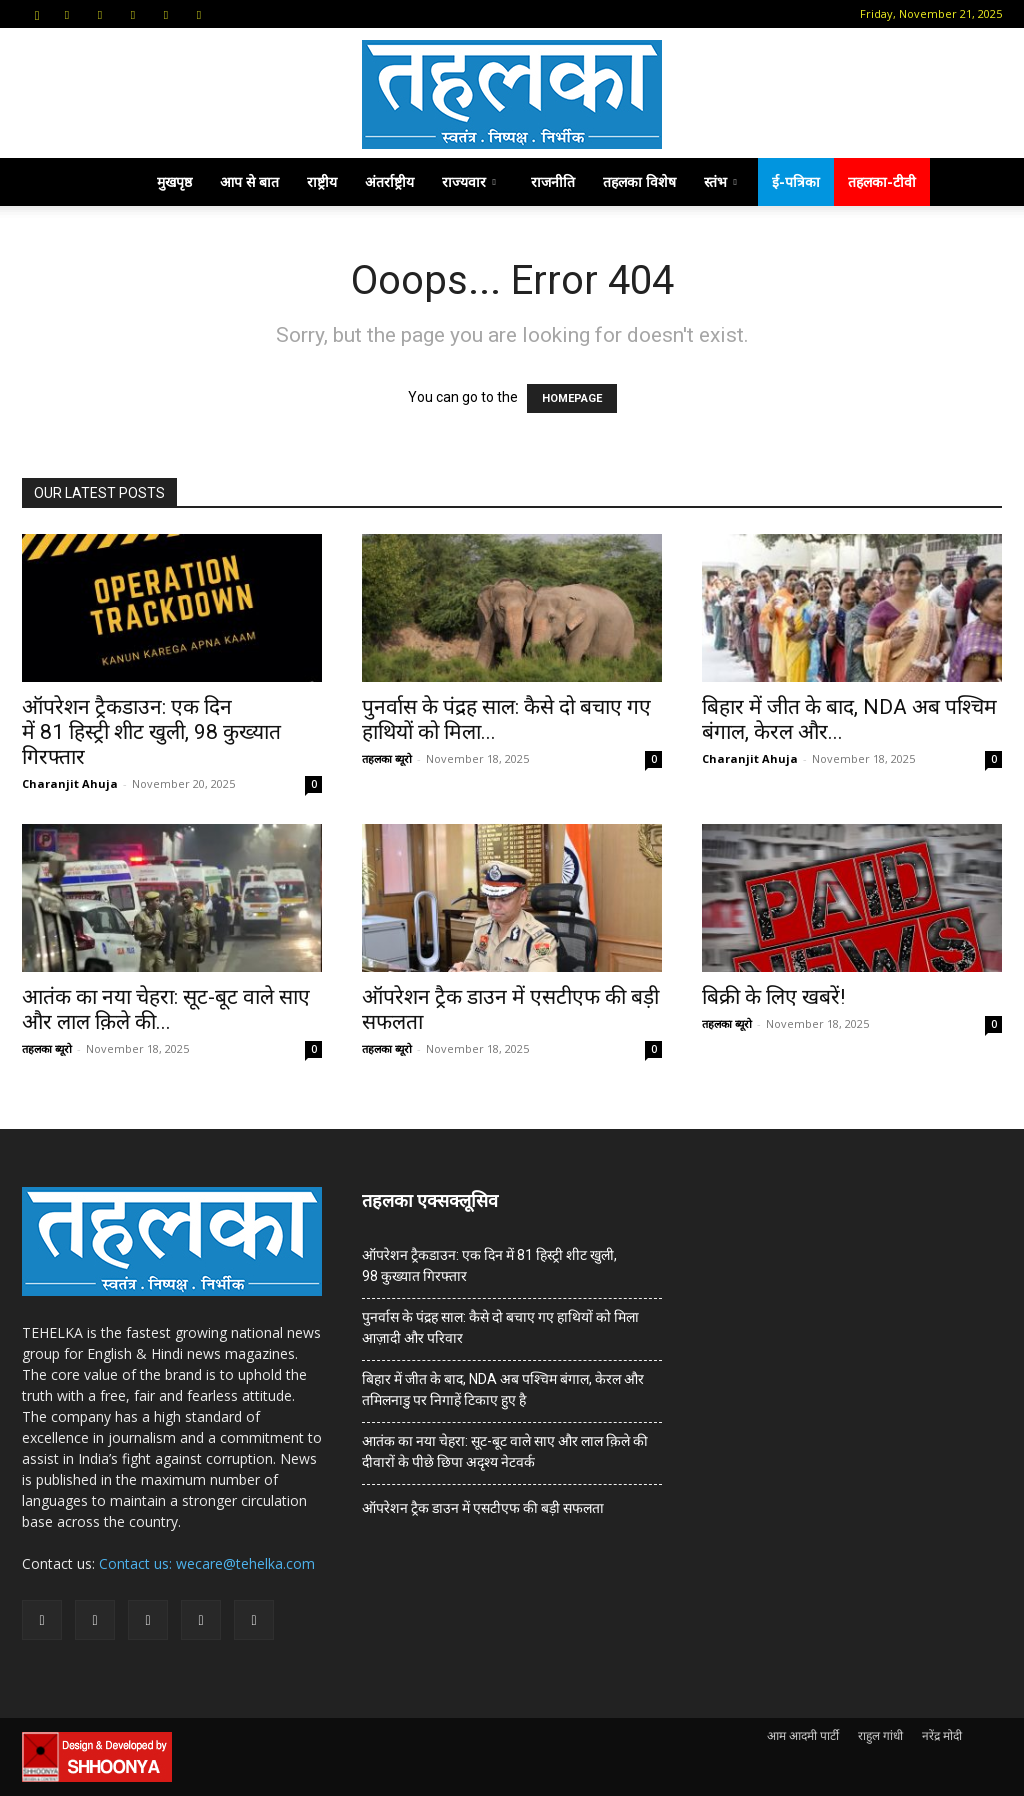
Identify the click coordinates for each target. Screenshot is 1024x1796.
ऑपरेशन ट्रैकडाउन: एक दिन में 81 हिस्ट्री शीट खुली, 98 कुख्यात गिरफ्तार (151, 732)
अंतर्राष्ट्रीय (389, 181)
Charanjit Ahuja (70, 783)
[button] (37, 13)
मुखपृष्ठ (174, 181)
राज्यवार (469, 181)
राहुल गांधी (880, 1735)
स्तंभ (720, 181)
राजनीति (553, 181)
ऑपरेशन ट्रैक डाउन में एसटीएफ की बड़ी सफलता (483, 1508)
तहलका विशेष (639, 181)
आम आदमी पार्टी (803, 1735)
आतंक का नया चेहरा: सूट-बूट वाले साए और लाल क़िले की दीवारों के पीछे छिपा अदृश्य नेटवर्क (505, 1451)
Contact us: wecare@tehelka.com (207, 1563)
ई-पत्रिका (796, 181)
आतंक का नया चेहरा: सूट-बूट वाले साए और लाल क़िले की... (166, 1009)
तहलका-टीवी (882, 181)
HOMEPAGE (572, 398)
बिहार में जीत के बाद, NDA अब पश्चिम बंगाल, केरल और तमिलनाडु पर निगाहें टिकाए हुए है (503, 1389)
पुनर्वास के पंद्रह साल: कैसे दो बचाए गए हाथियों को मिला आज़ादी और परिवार (500, 1327)
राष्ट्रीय (322, 181)
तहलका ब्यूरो (387, 758)
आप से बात (249, 181)
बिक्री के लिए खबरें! (773, 997)
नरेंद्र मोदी (942, 1735)
